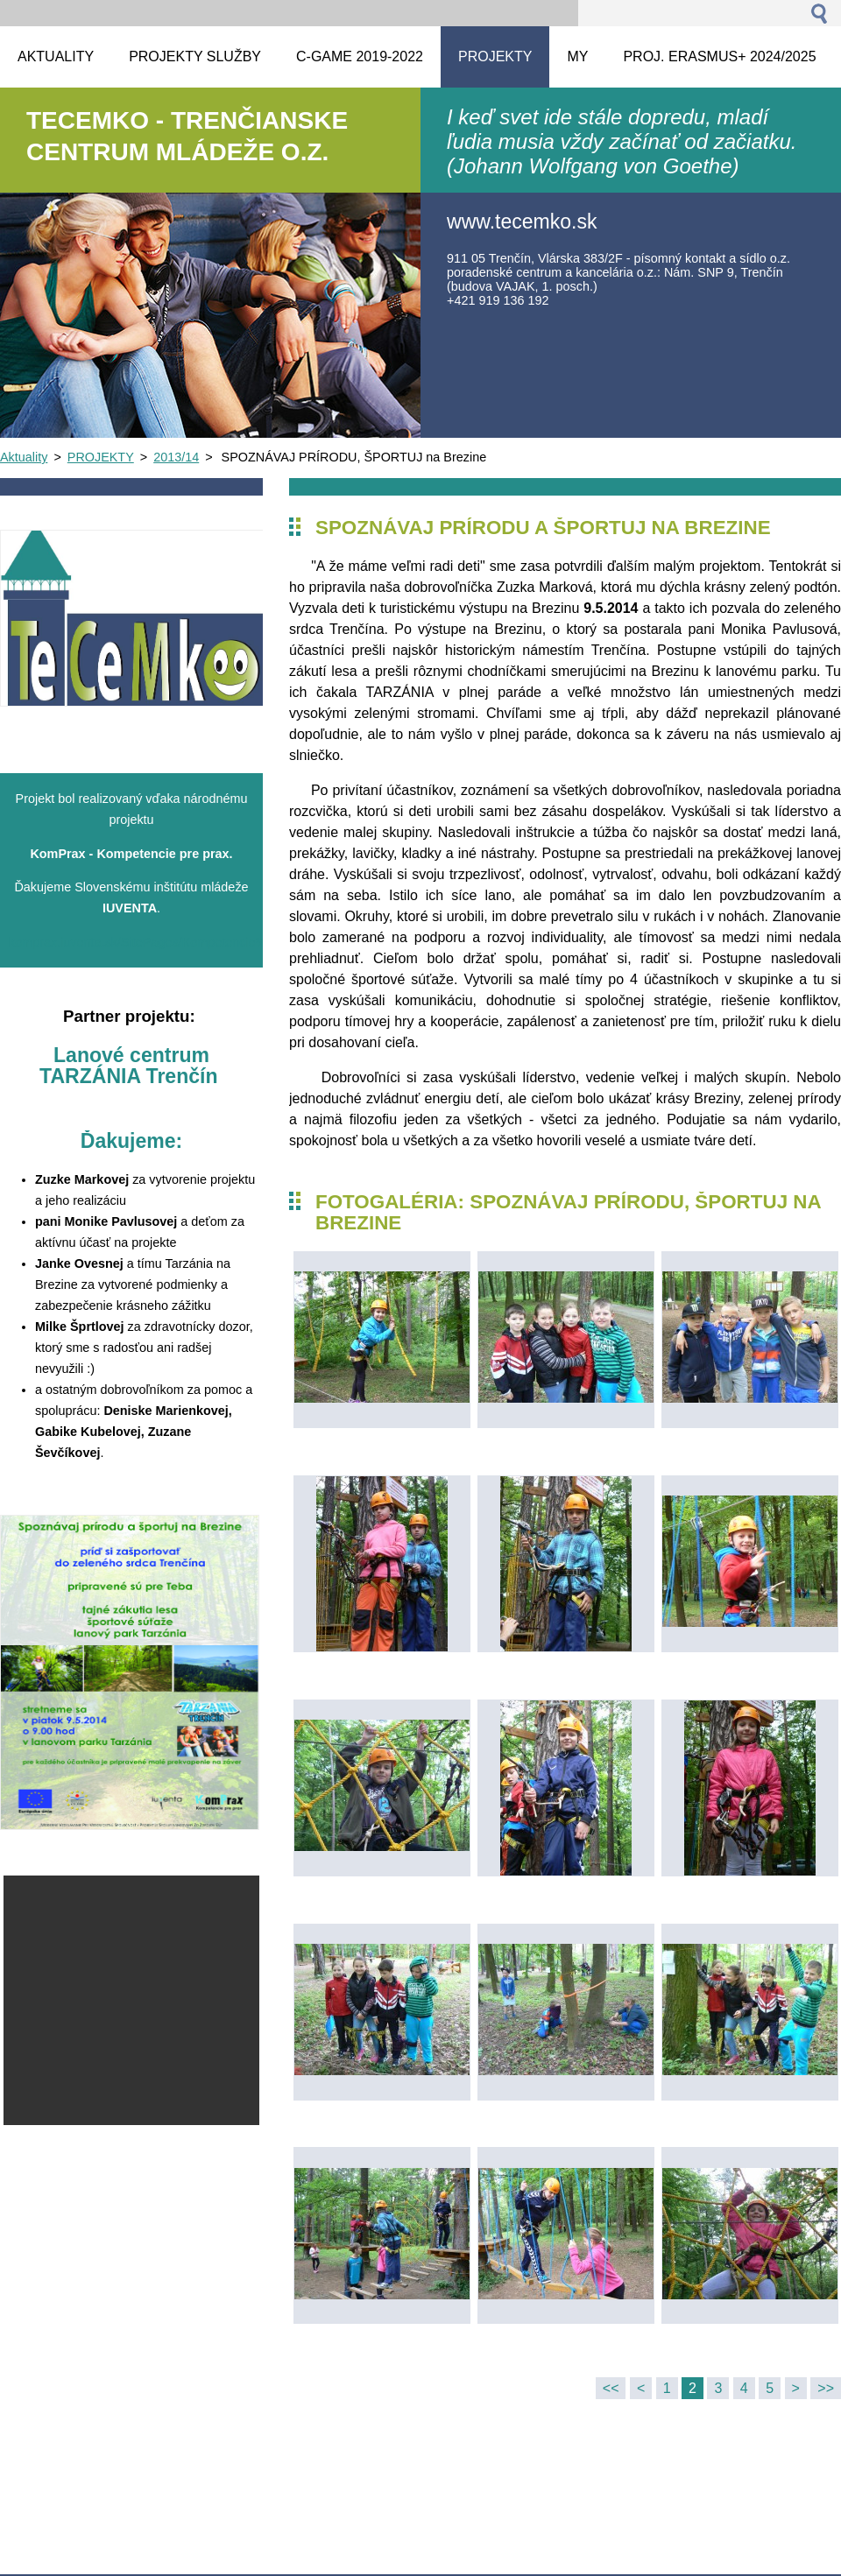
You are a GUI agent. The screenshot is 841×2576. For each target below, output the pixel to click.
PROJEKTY (100, 457)
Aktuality (23, 457)
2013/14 (176, 457)
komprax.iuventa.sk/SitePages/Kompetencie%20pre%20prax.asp (190, 942)
